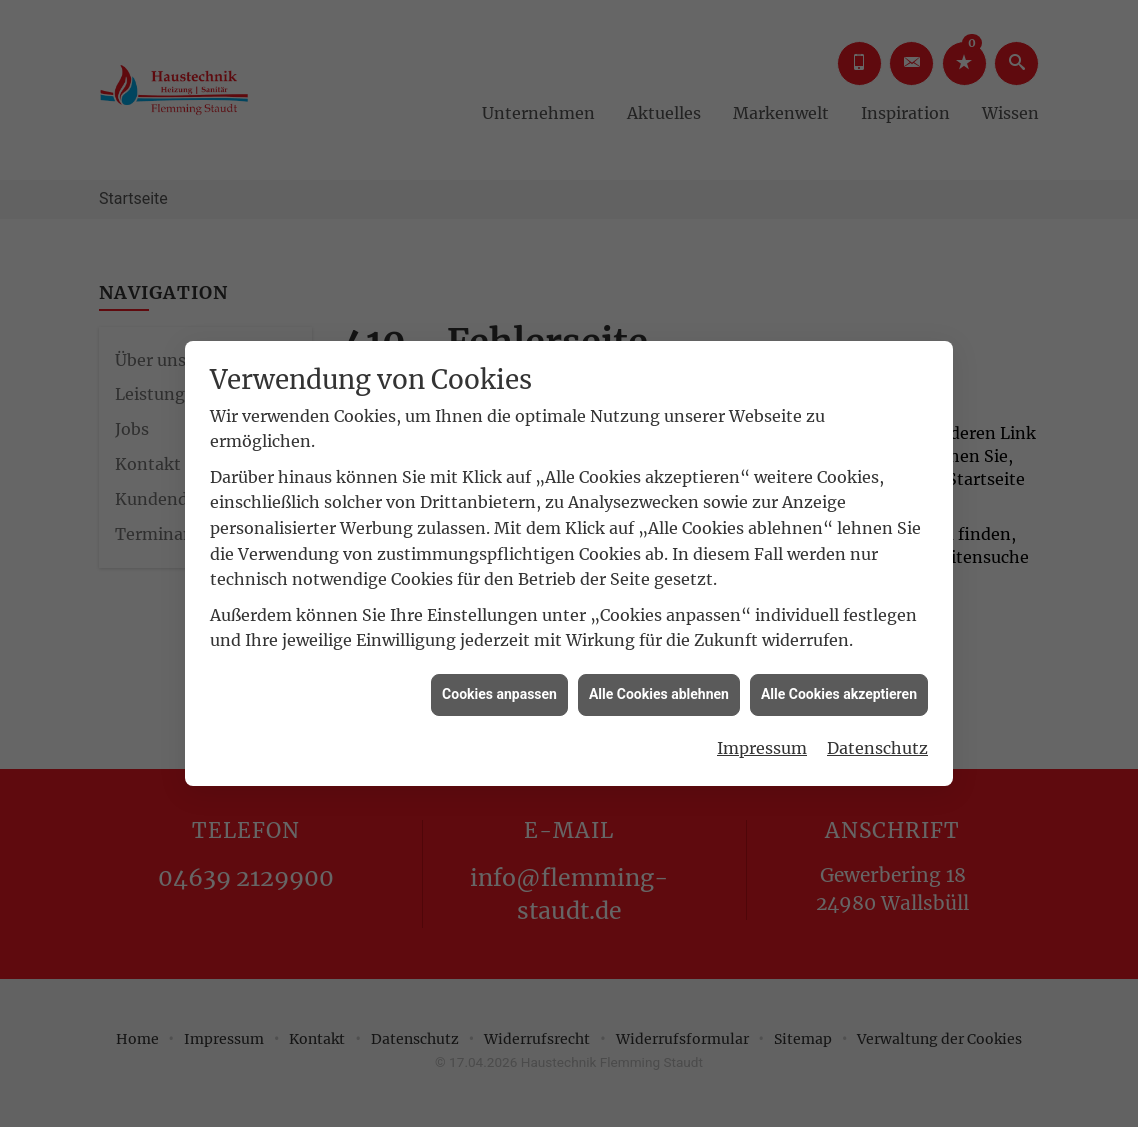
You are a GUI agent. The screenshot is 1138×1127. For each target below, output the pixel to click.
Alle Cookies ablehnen (659, 689)
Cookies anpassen (499, 689)
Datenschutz (877, 742)
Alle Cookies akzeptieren (839, 689)
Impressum (762, 742)
